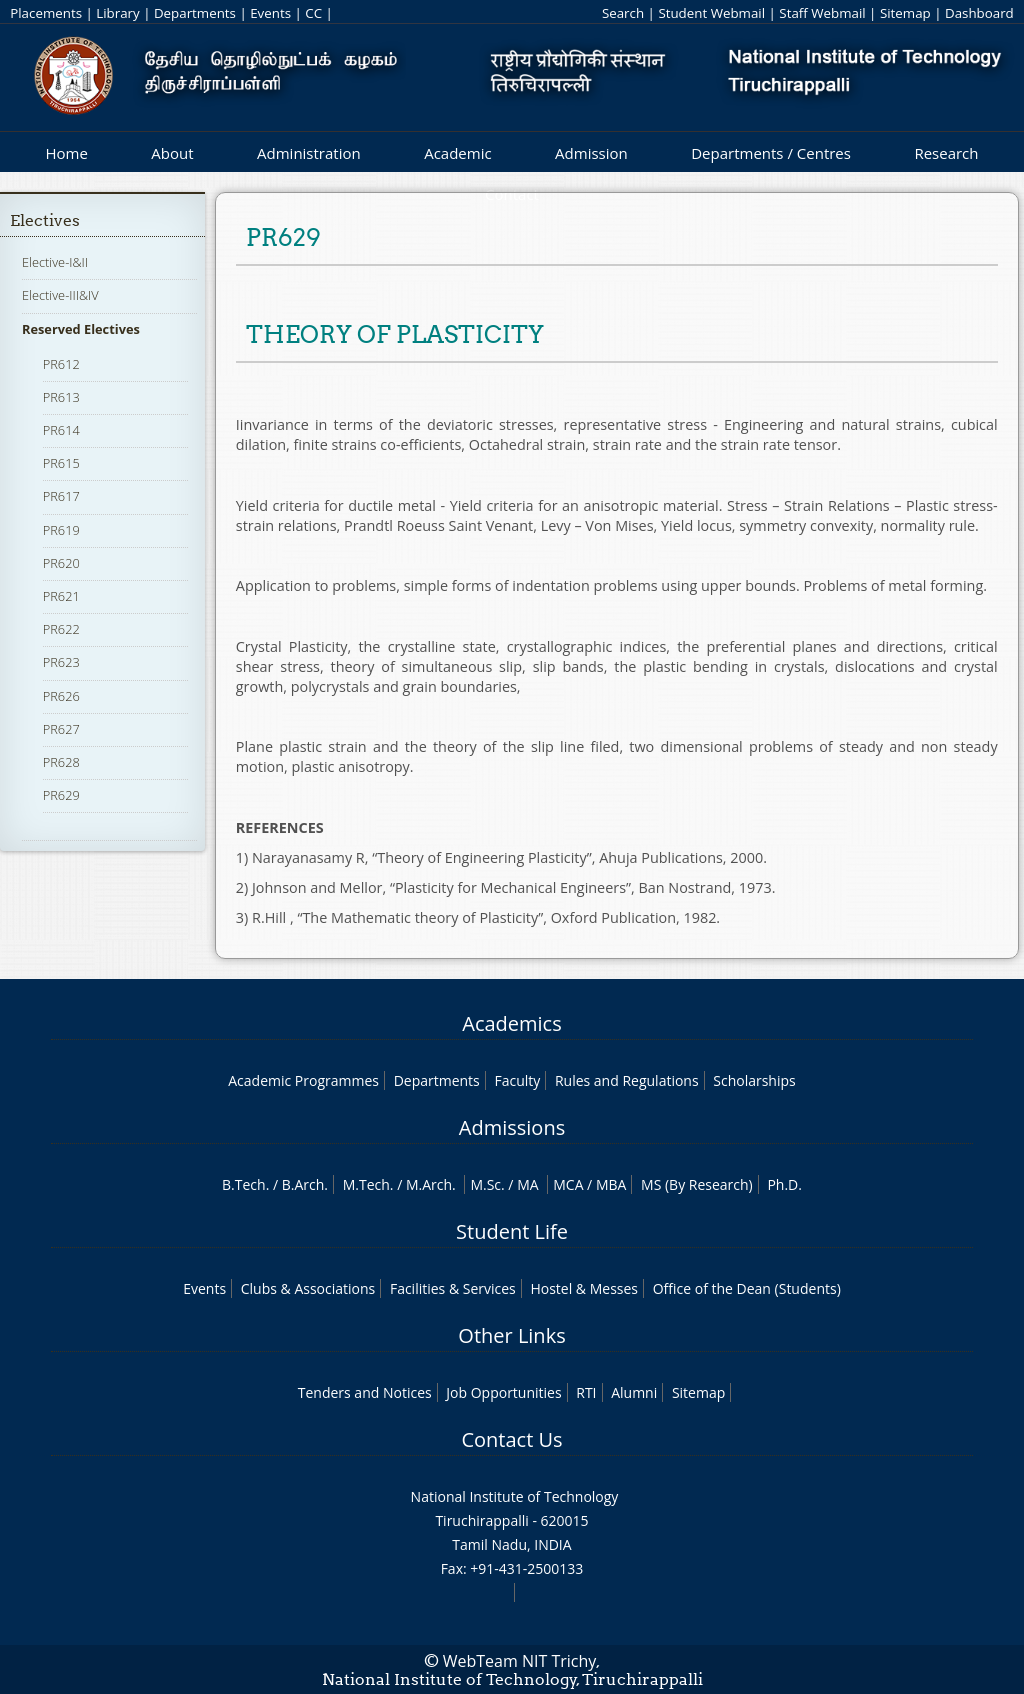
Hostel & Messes (584, 1288)
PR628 (61, 762)
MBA (611, 1184)
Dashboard (979, 13)
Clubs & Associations (308, 1288)
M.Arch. (431, 1184)
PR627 (61, 729)
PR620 (61, 563)
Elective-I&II (55, 262)
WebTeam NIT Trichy (520, 1661)
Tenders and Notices (365, 1392)
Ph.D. (784, 1184)
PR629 (61, 795)
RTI (586, 1392)
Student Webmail (711, 13)
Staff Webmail (822, 13)
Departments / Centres (771, 153)
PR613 (61, 397)
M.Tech (366, 1184)
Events (270, 13)
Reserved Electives (81, 329)
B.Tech (244, 1184)
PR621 (61, 596)
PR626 (61, 696)
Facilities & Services (453, 1288)
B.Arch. (305, 1184)
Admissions (512, 1127)
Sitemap (905, 13)
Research (946, 153)
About (172, 153)
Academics (511, 1023)
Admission (591, 153)
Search (623, 13)
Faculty (517, 1080)
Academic (457, 153)
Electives (45, 220)
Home (66, 153)
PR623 (61, 662)
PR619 (61, 530)
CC (313, 13)
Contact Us (511, 1439)
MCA (568, 1184)
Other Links (511, 1335)
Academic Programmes (303, 1080)
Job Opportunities (503, 1392)
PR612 (61, 364)
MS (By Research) (697, 1184)
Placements (46, 13)
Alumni (634, 1392)
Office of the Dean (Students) (747, 1288)
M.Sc (485, 1184)
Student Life (512, 1231)
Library (117, 13)
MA (527, 1184)
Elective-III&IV (60, 295)
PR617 (61, 496)
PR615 (61, 463)
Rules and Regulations (627, 1080)
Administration (309, 153)
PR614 (61, 430)
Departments (195, 13)
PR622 (61, 629)
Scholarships (754, 1080)
